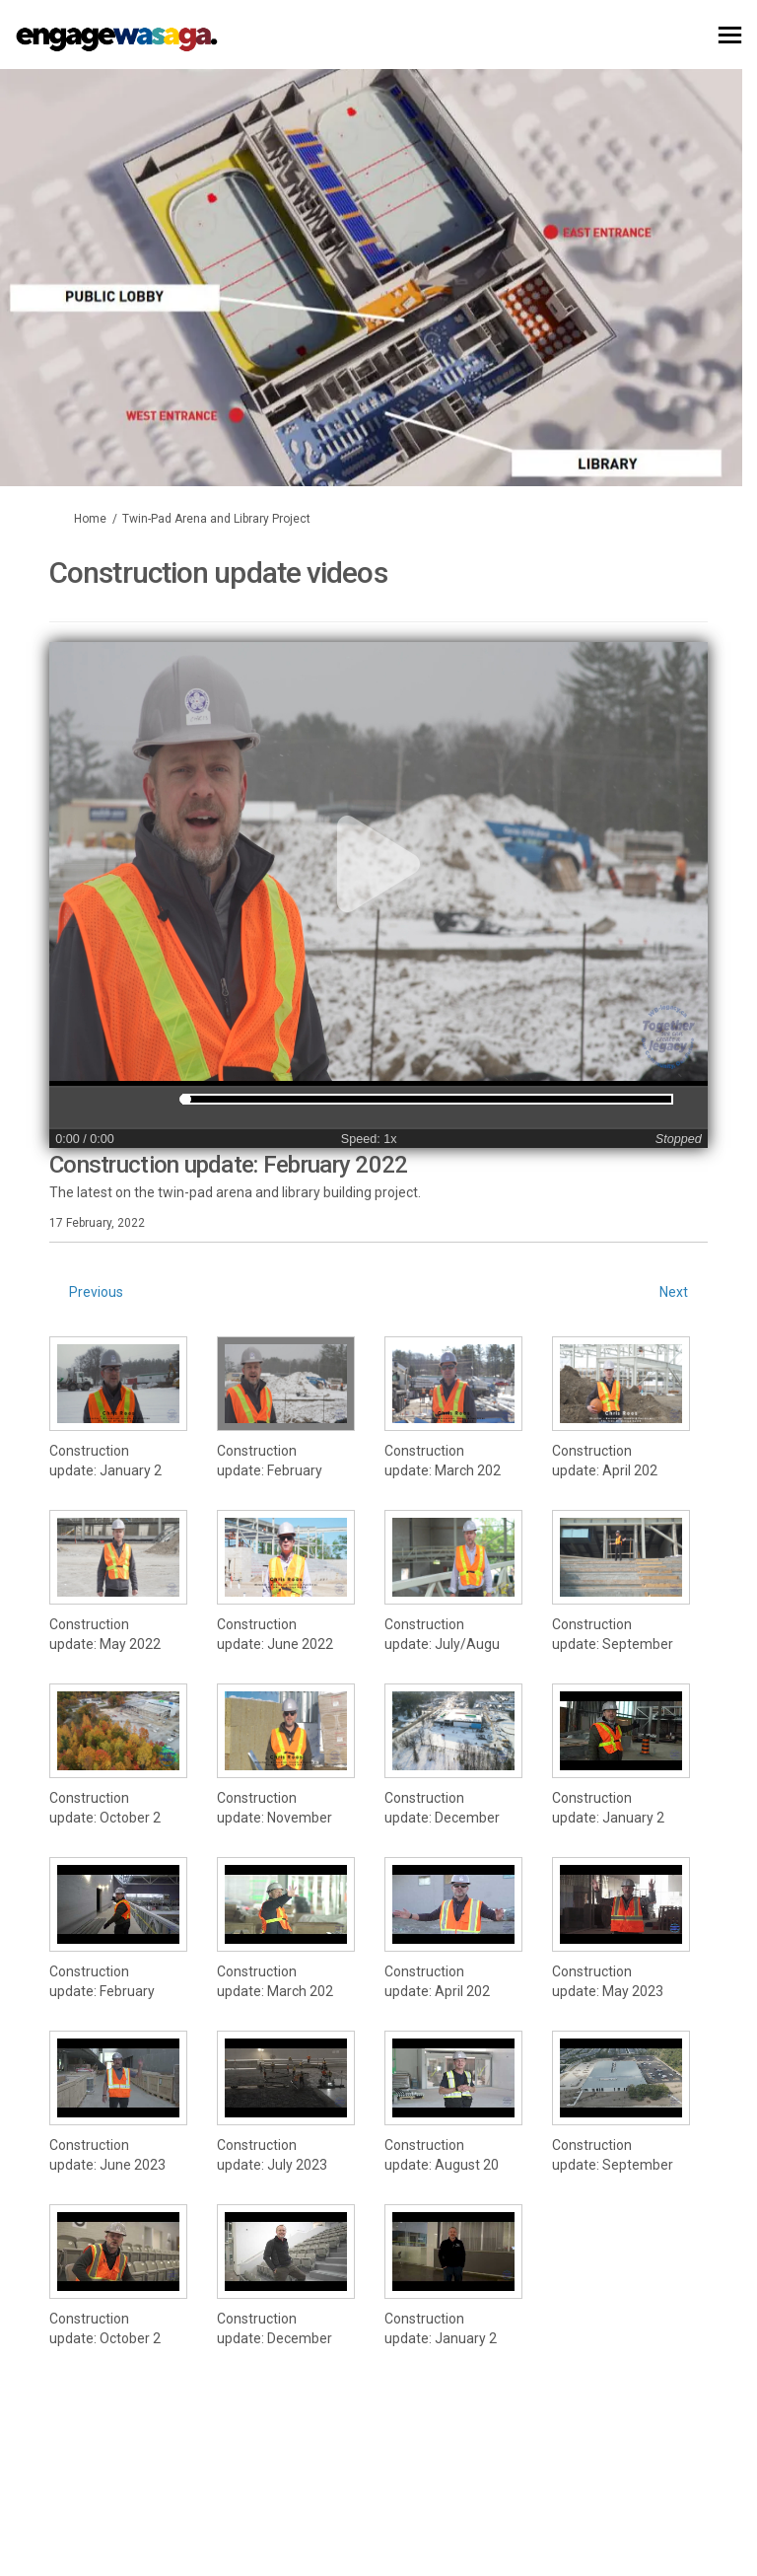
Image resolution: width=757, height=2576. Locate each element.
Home (90, 519)
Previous (96, 1292)
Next (673, 1292)
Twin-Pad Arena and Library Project (216, 519)
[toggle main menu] (730, 35)
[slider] (184, 1099)
